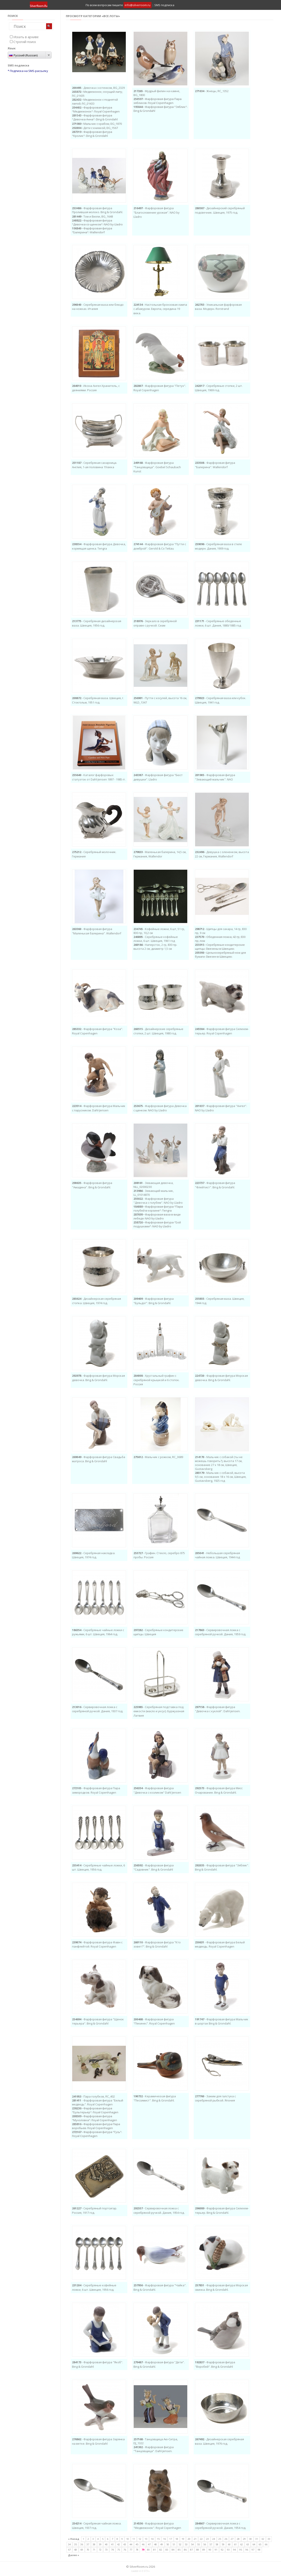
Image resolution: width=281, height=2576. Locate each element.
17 (170, 2538)
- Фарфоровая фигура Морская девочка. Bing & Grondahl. (98, 1378)
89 (203, 2549)
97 (253, 2549)
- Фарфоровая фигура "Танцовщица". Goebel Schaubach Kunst (157, 467)
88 (197, 2549)
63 (247, 2544)
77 (131, 2549)
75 (118, 2549)
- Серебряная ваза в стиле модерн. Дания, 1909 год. (218, 546)
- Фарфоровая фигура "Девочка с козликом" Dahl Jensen (157, 1790)
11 (133, 2538)
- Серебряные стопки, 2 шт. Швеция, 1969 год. (219, 388)
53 (186, 2544)
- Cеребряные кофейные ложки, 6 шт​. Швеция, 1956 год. (94, 2287)
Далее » (73, 2555)
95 (240, 2549)
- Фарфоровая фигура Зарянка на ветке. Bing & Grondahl (98, 2441)
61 (235, 2544)
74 (112, 2549)
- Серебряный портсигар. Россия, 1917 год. (94, 2210)
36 (81, 2544)
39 (100, 2544)
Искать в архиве (26, 37)
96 (246, 2549)
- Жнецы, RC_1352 (212, 91)
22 (201, 2538)
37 (87, 2544)
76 (124, 2549)
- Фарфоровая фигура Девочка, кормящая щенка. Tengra (99, 546)
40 (106, 2544)
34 (69, 2544)
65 (260, 2544)
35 (75, 2544)
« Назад (73, 2538)
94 (234, 2549)
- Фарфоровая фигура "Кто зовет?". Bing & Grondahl (157, 1944)
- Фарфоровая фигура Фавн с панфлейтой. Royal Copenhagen (97, 1944)
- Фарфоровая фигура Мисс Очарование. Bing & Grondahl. (219, 1790)
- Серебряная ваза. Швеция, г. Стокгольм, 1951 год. (98, 700)
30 (250, 2538)
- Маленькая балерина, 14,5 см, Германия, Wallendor (159, 854)
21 (195, 2538)
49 (161, 2544)
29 (244, 2538)
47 (149, 2544)
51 (174, 2544)
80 (148, 2549)
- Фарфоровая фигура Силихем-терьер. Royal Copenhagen (222, 1031)
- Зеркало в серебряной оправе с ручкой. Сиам (155, 623)
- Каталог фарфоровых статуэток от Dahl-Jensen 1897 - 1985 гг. (99, 777)
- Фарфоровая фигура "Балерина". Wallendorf (215, 465)
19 (183, 2538)
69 (81, 2549)
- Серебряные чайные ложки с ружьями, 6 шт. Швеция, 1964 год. (98, 1632)
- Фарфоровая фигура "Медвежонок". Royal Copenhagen (157, 2525)
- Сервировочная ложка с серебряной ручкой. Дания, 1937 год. (97, 1709)
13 (146, 2538)
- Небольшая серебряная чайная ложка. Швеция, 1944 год (217, 1555)
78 (137, 2549)
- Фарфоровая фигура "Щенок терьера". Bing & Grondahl (98, 2021)
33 (269, 2538)
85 (179, 2549)
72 (100, 2549)
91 (216, 2549)
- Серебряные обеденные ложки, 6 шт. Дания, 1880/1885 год (218, 623)
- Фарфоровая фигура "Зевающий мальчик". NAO (215, 777)
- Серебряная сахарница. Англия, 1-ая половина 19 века (94, 465)
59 (223, 2544)
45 (137, 2544)
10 (127, 2538)
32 (262, 2538)
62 (241, 2544)
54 (192, 2544)
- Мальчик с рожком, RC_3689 (158, 1457)
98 (259, 2549)
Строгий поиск (24, 41)
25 (219, 2538)
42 (118, 2544)
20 (189, 2538)
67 (69, 2549)
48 (155, 2544)
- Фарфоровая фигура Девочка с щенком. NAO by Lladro (160, 1108)
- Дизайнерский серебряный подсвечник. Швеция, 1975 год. (220, 210)
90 (210, 2549)
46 (143, 2544)
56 (204, 2544)
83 (167, 2549)
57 (210, 2544)
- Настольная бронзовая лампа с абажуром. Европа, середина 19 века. (160, 309)
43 (124, 2544)
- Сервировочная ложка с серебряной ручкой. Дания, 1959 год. (220, 1632)
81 (154, 2549)
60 (229, 2544)
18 (176, 2538)
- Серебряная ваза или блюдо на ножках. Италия (98, 307)
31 (256, 2538)
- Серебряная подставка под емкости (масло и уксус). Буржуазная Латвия (158, 1711)
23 (207, 2538)
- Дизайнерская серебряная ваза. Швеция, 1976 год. (219, 2441)
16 (164, 2538)
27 (232, 2538)
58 (217, 2544)
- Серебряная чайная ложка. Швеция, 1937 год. (96, 2525)
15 (158, 2538)
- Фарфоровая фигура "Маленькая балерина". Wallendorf (96, 931)
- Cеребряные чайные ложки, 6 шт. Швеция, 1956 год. (98, 1867)
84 (173, 2549)
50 (167, 2544)
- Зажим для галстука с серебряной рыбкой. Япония (215, 2098)
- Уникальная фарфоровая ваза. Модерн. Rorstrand (218, 307)
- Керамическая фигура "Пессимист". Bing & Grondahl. (154, 2098)
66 (266, 2544)
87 (191, 2549)
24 (213, 2538)
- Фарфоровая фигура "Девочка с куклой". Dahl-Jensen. (217, 1709)
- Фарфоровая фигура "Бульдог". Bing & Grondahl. (153, 1301)
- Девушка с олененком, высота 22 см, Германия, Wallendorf (222, 854)
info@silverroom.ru (137, 5)
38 (94, 2544)
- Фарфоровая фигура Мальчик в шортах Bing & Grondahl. (221, 2021)
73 (106, 2549)
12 (140, 2538)
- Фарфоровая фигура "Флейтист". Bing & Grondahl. (215, 1185)
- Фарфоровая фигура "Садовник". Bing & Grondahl (153, 1867)
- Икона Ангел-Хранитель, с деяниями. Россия (96, 388)
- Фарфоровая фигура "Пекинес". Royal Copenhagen (154, 2021)
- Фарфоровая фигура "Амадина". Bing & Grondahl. (92, 1185)
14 (152, 2538)
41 (112, 2544)
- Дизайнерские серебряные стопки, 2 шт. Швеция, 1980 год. (158, 1031)
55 (198, 2544)
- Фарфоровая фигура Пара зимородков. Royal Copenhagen (96, 1790)
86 (185, 2549)
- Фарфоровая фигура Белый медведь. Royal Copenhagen (220, 1944)
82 (160, 2549)
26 (226, 2538)
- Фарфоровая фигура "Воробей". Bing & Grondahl (215, 2364)
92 (222, 2549)
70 (87, 2549)
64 (253, 2544)
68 (75, 2549)
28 (238, 2538)
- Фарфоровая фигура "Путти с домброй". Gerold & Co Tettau (159, 546)
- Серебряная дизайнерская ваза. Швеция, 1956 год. (96, 623)
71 (94, 2549)
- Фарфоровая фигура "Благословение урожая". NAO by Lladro (156, 212)
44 (131, 2544)
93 (228, 2549)
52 (180, 2544)
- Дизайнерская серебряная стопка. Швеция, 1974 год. (96, 1301)
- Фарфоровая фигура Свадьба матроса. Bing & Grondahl (98, 1459)
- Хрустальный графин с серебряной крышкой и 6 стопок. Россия (156, 1380)
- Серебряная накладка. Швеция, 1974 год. (93, 1555)
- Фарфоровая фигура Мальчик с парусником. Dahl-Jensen (98, 1108)
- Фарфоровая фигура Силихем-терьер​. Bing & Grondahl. (222, 2210)
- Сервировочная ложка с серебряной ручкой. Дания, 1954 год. (159, 2210)
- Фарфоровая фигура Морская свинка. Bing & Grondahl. (221, 2287)
